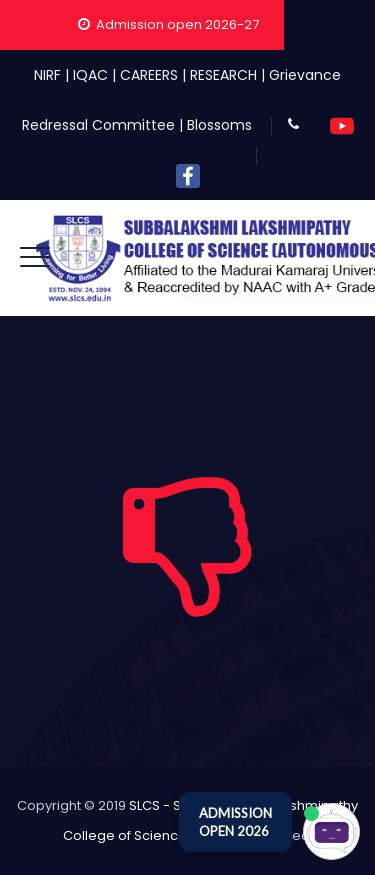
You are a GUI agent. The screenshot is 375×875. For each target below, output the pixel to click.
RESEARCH (223, 75)
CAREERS (149, 75)
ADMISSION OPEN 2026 (235, 822)
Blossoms (219, 125)
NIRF (47, 75)
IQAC (90, 75)
